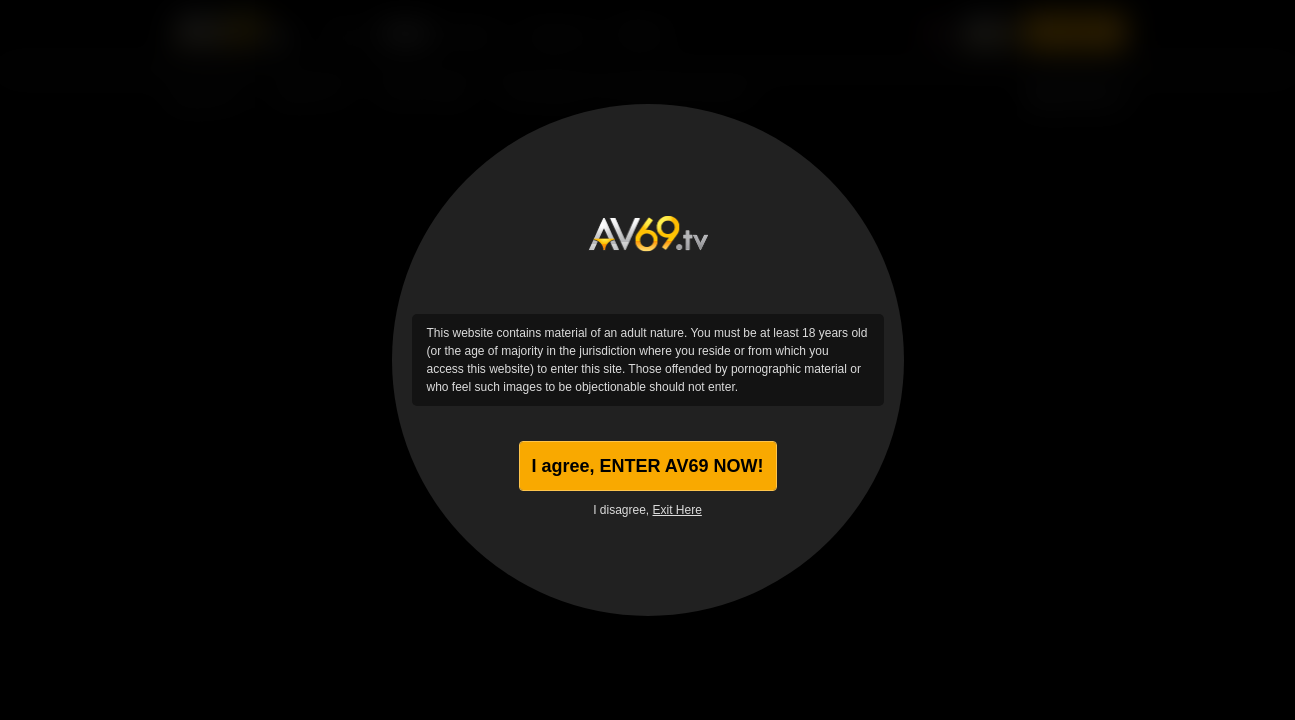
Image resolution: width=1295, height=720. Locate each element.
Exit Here (677, 510)
